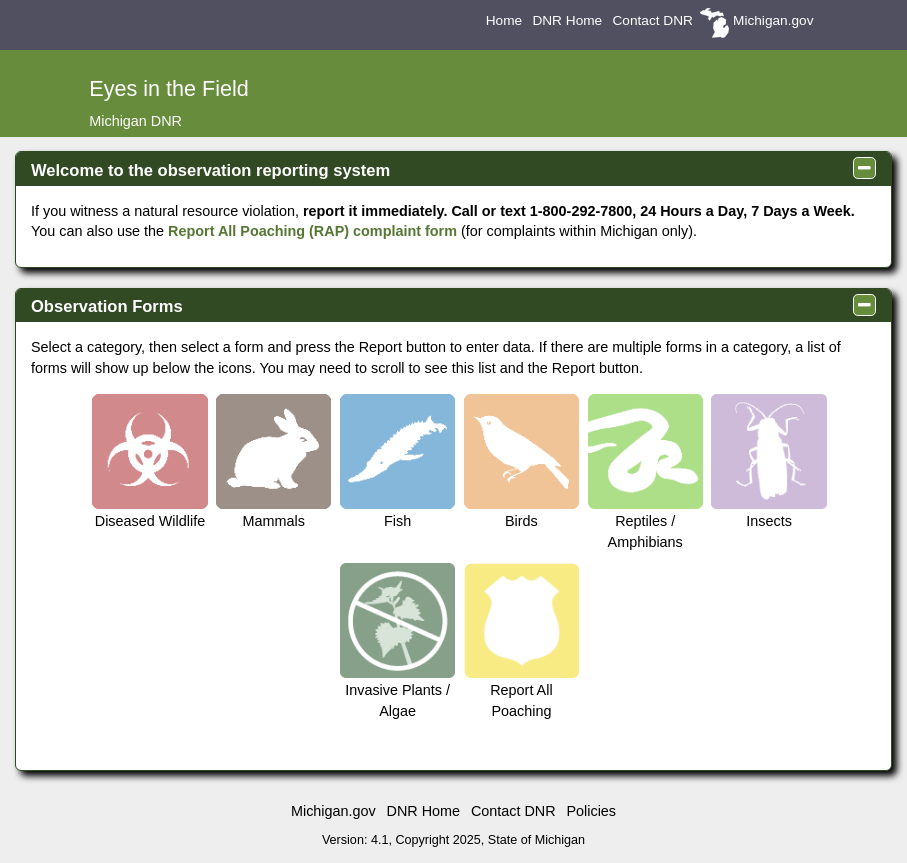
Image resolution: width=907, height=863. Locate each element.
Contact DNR (652, 20)
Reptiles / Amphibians (645, 472)
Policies (591, 811)
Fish (397, 461)
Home (504, 20)
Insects (768, 461)
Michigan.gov (773, 20)
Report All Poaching (521, 641)
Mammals (273, 461)
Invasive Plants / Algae (397, 641)
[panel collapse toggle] (864, 168)
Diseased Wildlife (149, 461)
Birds (521, 461)
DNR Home (567, 20)
